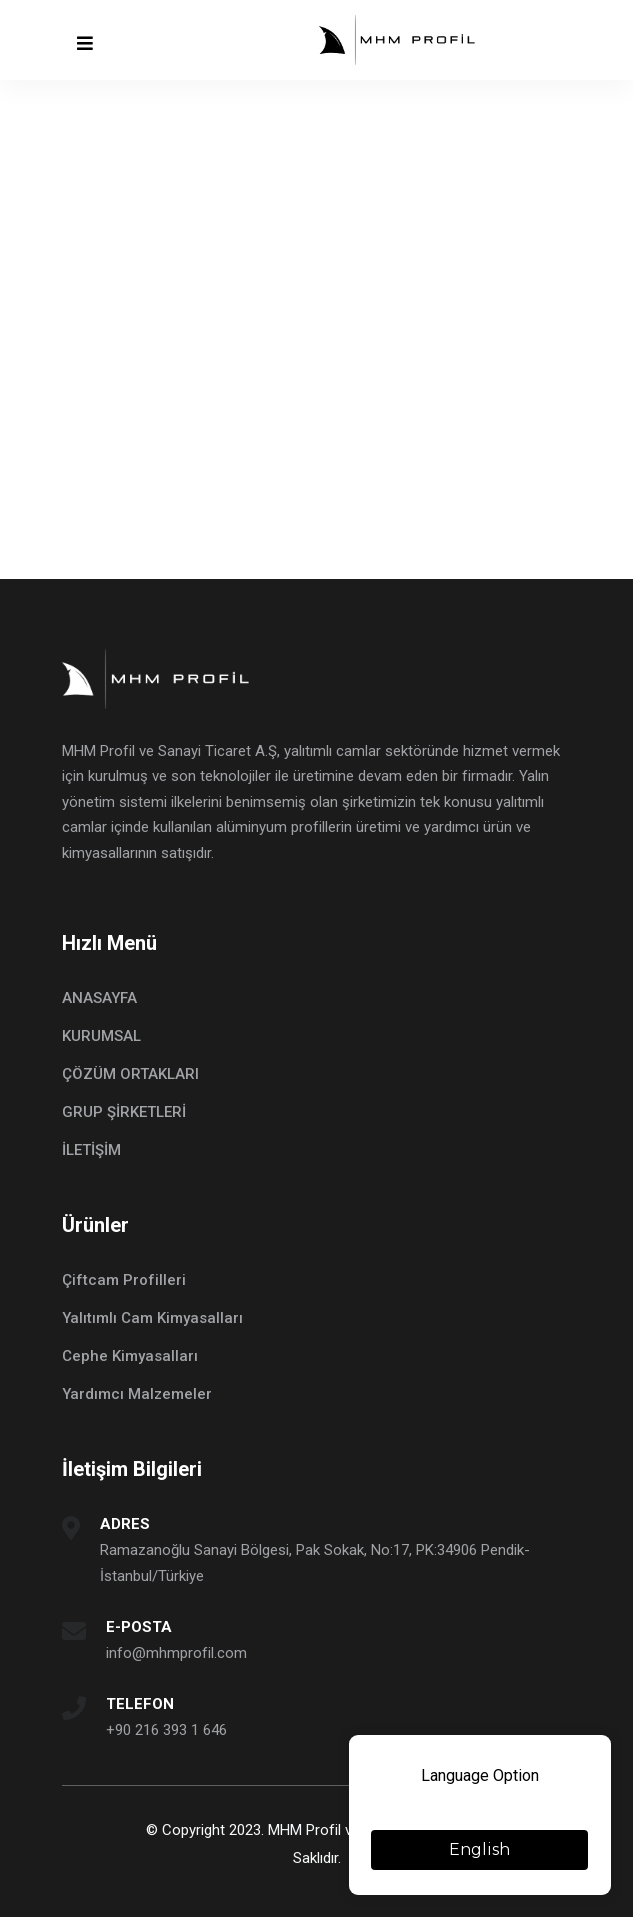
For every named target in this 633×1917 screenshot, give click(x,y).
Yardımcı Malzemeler (137, 1394)
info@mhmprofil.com (176, 1653)
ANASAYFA (99, 998)
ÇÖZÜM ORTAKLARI (130, 1074)
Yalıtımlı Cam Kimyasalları (152, 1318)
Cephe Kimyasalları (130, 1356)
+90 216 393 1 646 (166, 1730)
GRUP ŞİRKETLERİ (124, 1112)
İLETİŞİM (91, 1150)
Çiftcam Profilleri (124, 1280)
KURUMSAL (101, 1036)
